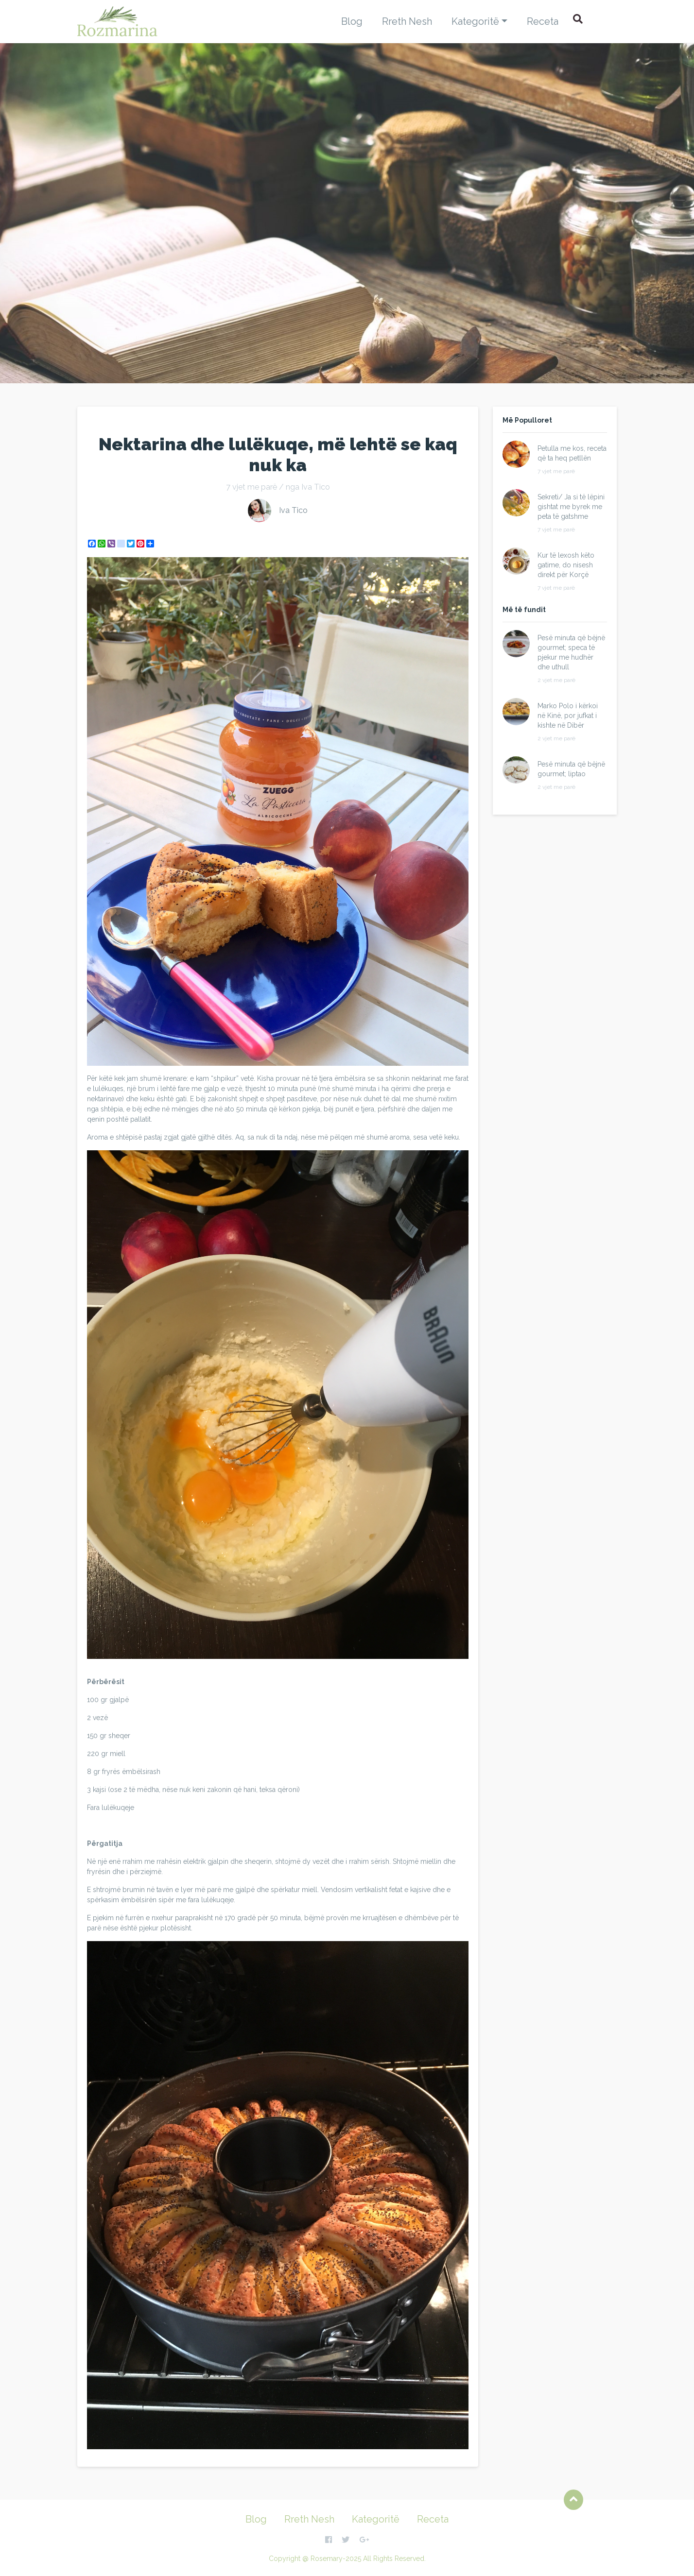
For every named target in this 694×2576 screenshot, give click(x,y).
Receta (542, 21)
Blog (352, 21)
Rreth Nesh (407, 21)
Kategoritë (475, 21)
